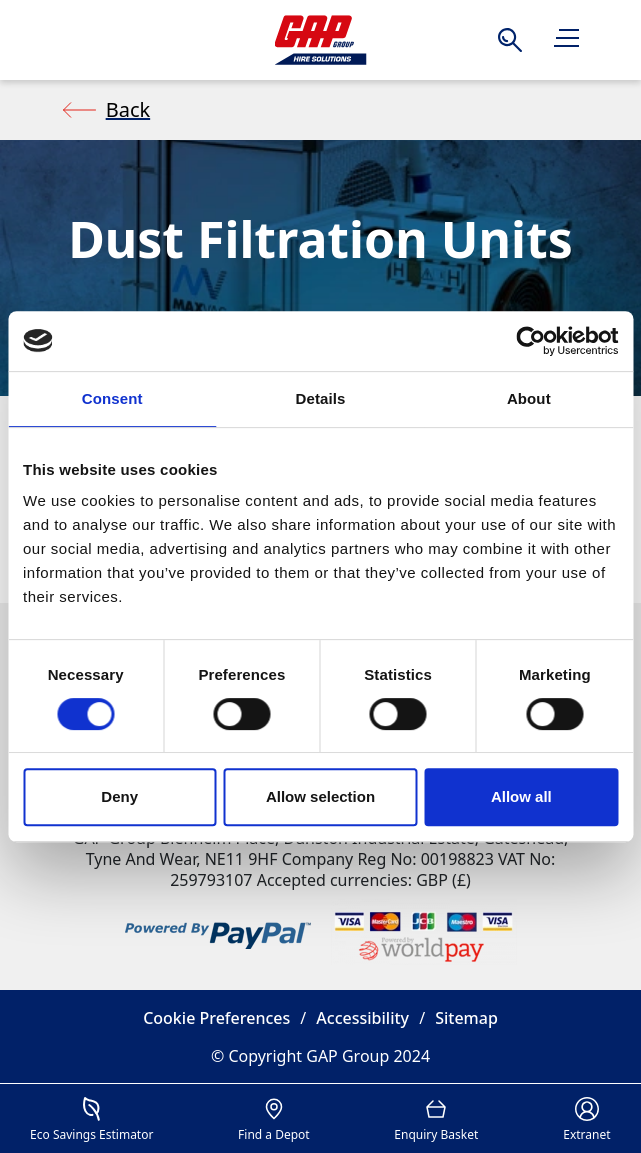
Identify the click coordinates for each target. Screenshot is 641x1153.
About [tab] (529, 398)
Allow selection (320, 796)
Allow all (521, 796)
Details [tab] (321, 398)
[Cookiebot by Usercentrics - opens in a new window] (530, 341)
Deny (119, 796)
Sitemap (466, 1018)
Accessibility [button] (362, 1018)
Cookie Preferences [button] (216, 1018)
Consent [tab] (112, 398)
